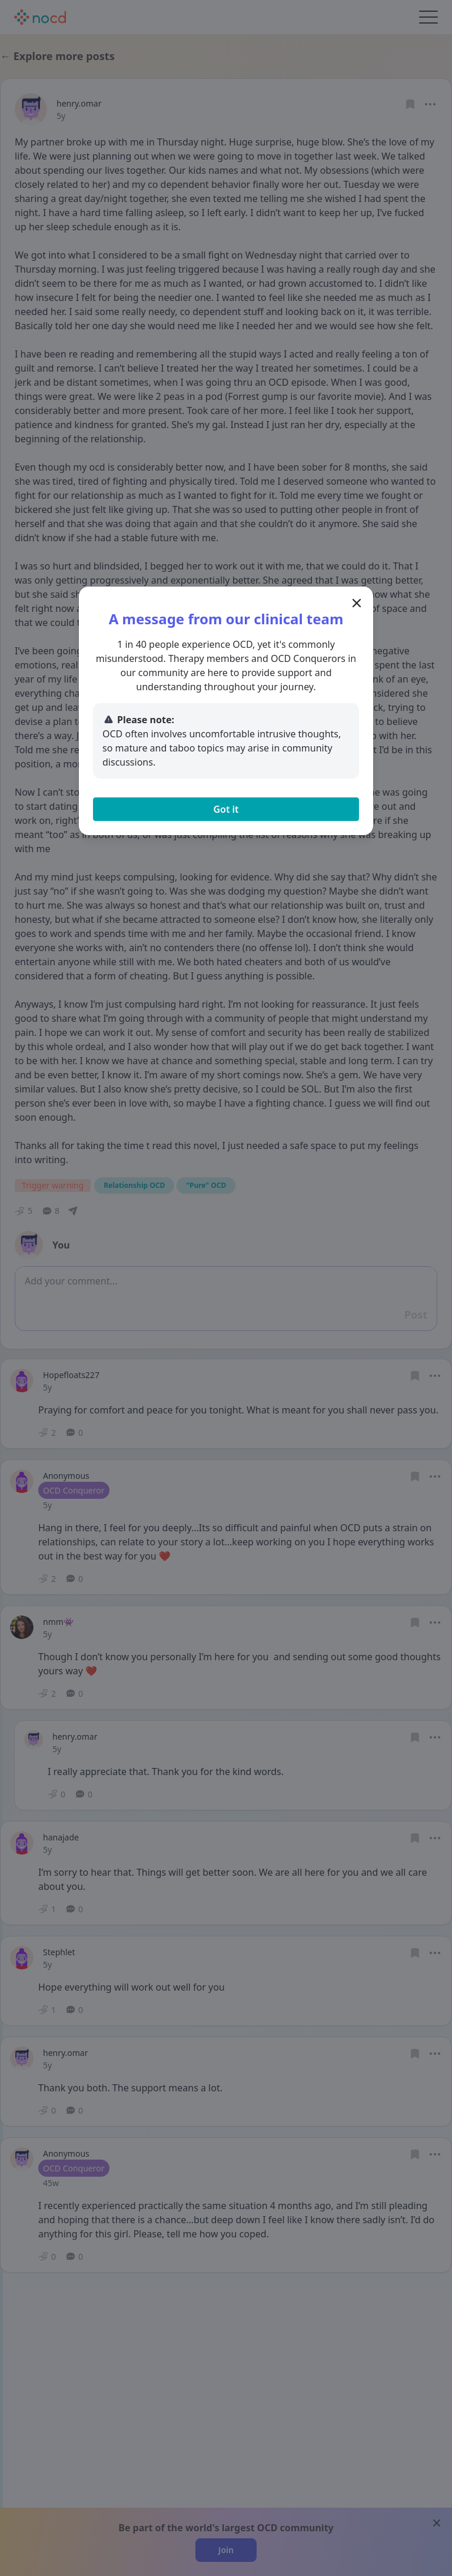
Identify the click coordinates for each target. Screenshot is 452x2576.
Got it (225, 809)
